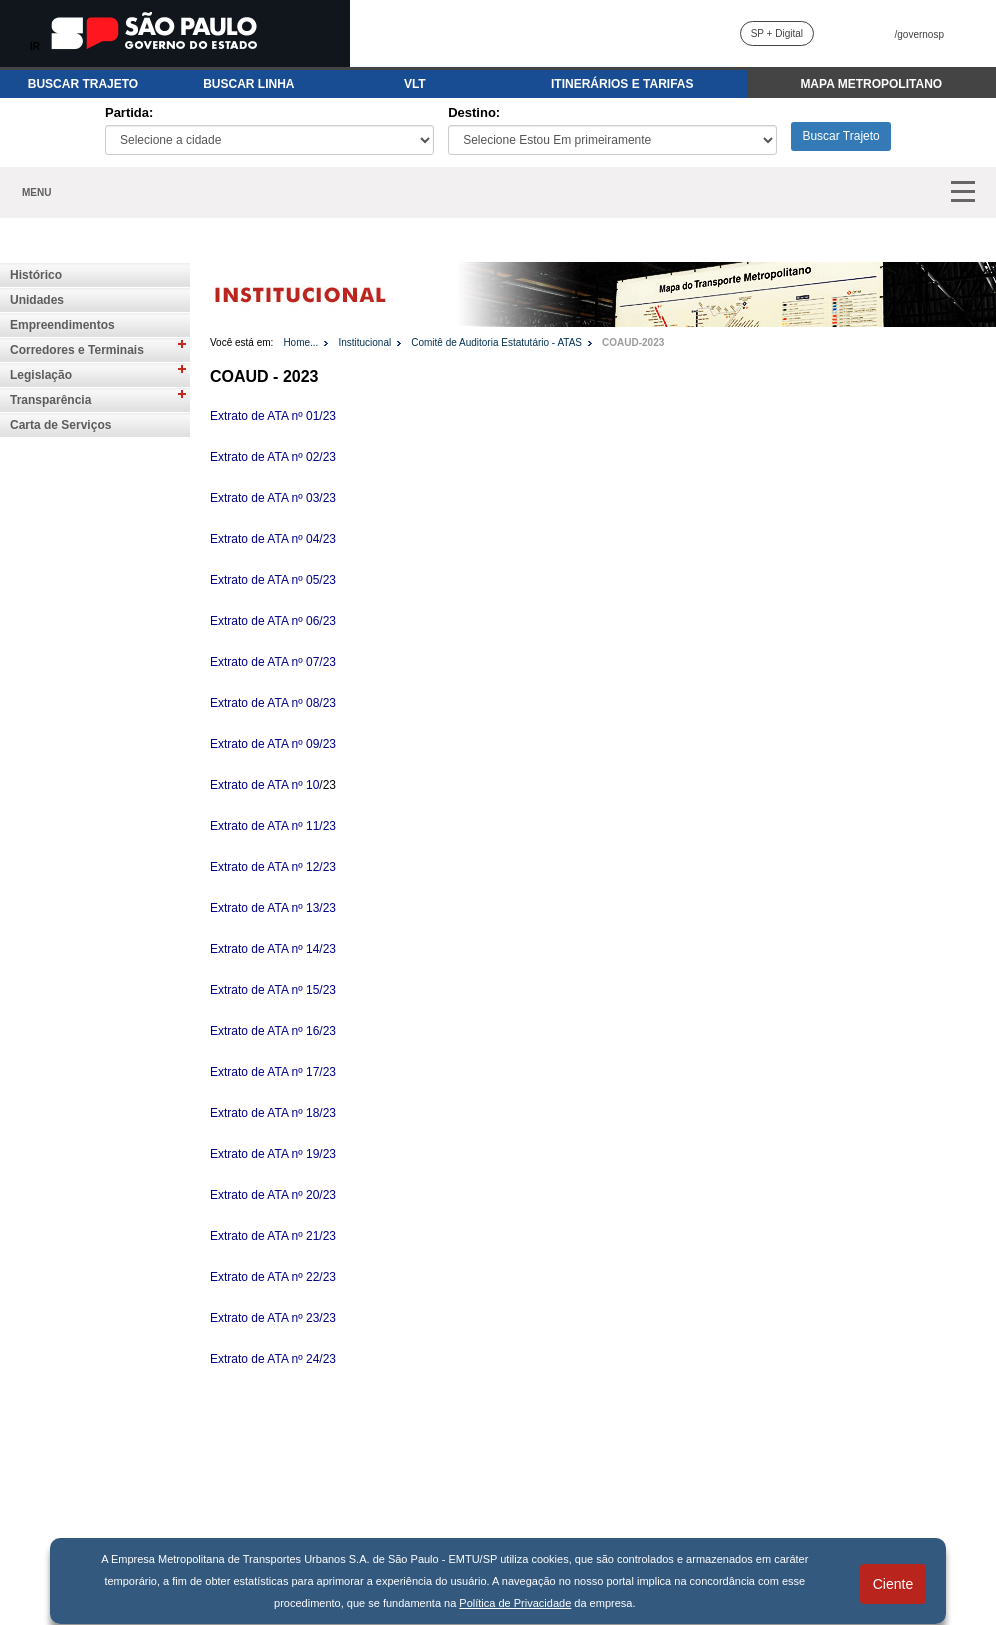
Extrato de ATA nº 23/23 (273, 1318)
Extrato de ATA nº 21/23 (273, 1236)
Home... (300, 342)
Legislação (41, 375)
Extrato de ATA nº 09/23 (273, 744)
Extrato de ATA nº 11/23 (273, 826)
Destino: (474, 112)
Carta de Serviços (60, 425)
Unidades (37, 300)
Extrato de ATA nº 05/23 (273, 580)
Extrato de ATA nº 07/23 (273, 662)
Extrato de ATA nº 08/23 (273, 703)
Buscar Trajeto (840, 136)
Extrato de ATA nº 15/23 (273, 990)
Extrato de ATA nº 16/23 (273, 1031)
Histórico (36, 275)
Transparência (50, 400)
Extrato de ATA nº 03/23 (273, 498)
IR (35, 46)
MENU (36, 192)
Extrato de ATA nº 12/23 (273, 867)
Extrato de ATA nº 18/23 (273, 1113)
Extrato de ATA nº (258, 785)
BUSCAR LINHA (248, 84)
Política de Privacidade (515, 1603)
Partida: (129, 112)
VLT (415, 84)
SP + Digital (777, 33)
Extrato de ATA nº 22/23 (273, 1277)
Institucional (364, 342)
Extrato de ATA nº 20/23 (273, 1195)
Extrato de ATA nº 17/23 (273, 1072)
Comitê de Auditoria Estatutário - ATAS (496, 342)
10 (312, 785)
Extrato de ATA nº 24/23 (273, 1359)
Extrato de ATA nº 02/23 (273, 457)
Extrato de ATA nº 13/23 (273, 908)
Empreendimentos (62, 325)
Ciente (893, 1584)
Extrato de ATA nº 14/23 (273, 949)
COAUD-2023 (633, 342)
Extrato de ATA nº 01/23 (273, 416)
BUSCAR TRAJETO (83, 84)
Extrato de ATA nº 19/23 (273, 1154)
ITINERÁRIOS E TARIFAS (622, 84)
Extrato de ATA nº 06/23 (273, 621)
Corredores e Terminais (77, 350)
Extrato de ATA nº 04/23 (273, 539)
